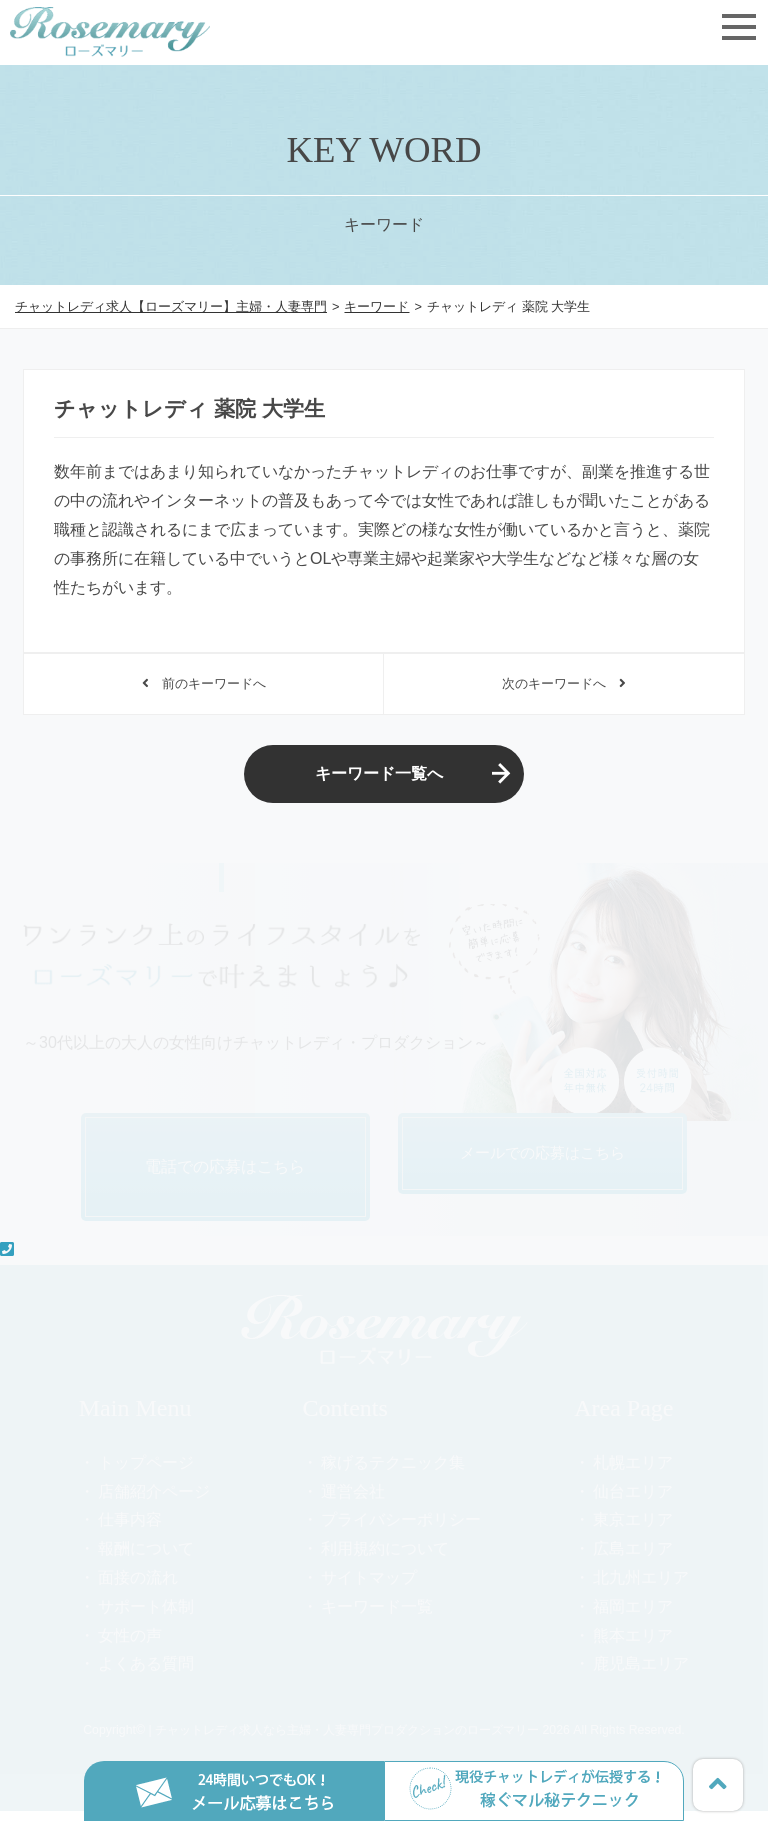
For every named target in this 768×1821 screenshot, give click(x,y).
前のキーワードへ (203, 686)
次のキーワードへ (563, 686)
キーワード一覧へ (379, 781)
